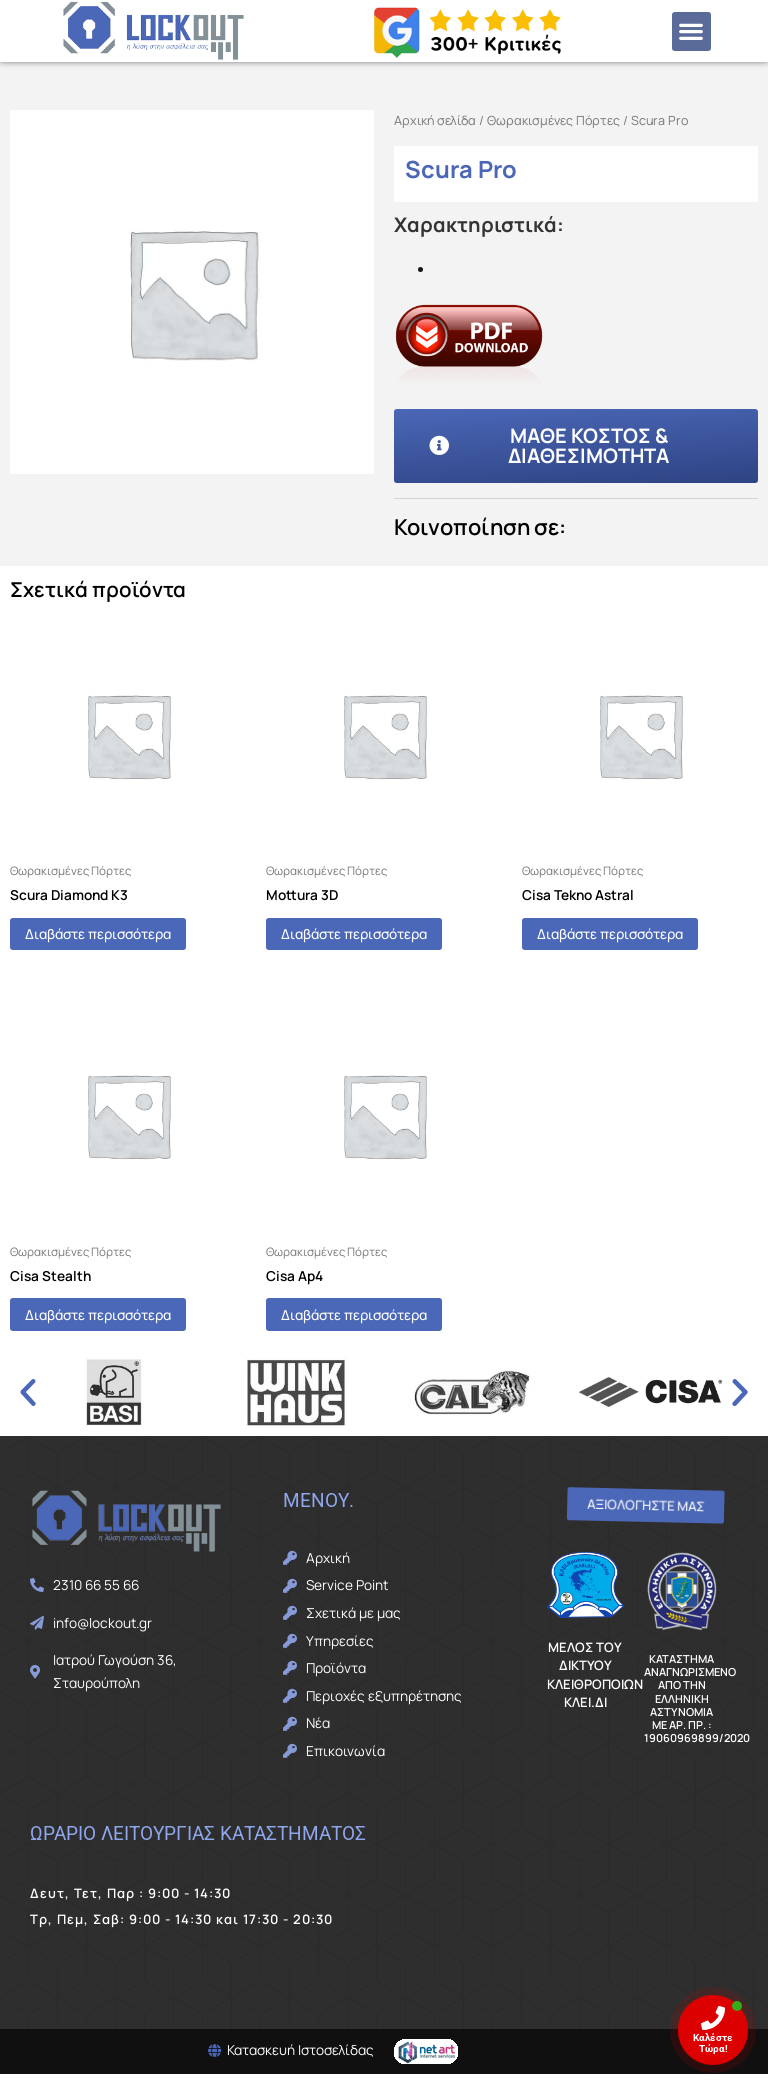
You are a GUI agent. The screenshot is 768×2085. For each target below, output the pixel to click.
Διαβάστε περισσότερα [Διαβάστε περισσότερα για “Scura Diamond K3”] (123, 936)
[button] (691, 31)
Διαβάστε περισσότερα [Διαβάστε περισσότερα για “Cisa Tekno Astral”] (635, 936)
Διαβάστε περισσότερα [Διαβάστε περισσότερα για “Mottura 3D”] (379, 936)
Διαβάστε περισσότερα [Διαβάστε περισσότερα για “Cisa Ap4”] (379, 1322)
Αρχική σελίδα (435, 120)
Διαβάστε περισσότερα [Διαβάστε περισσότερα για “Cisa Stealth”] (123, 1322)
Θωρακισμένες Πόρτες (553, 120)
